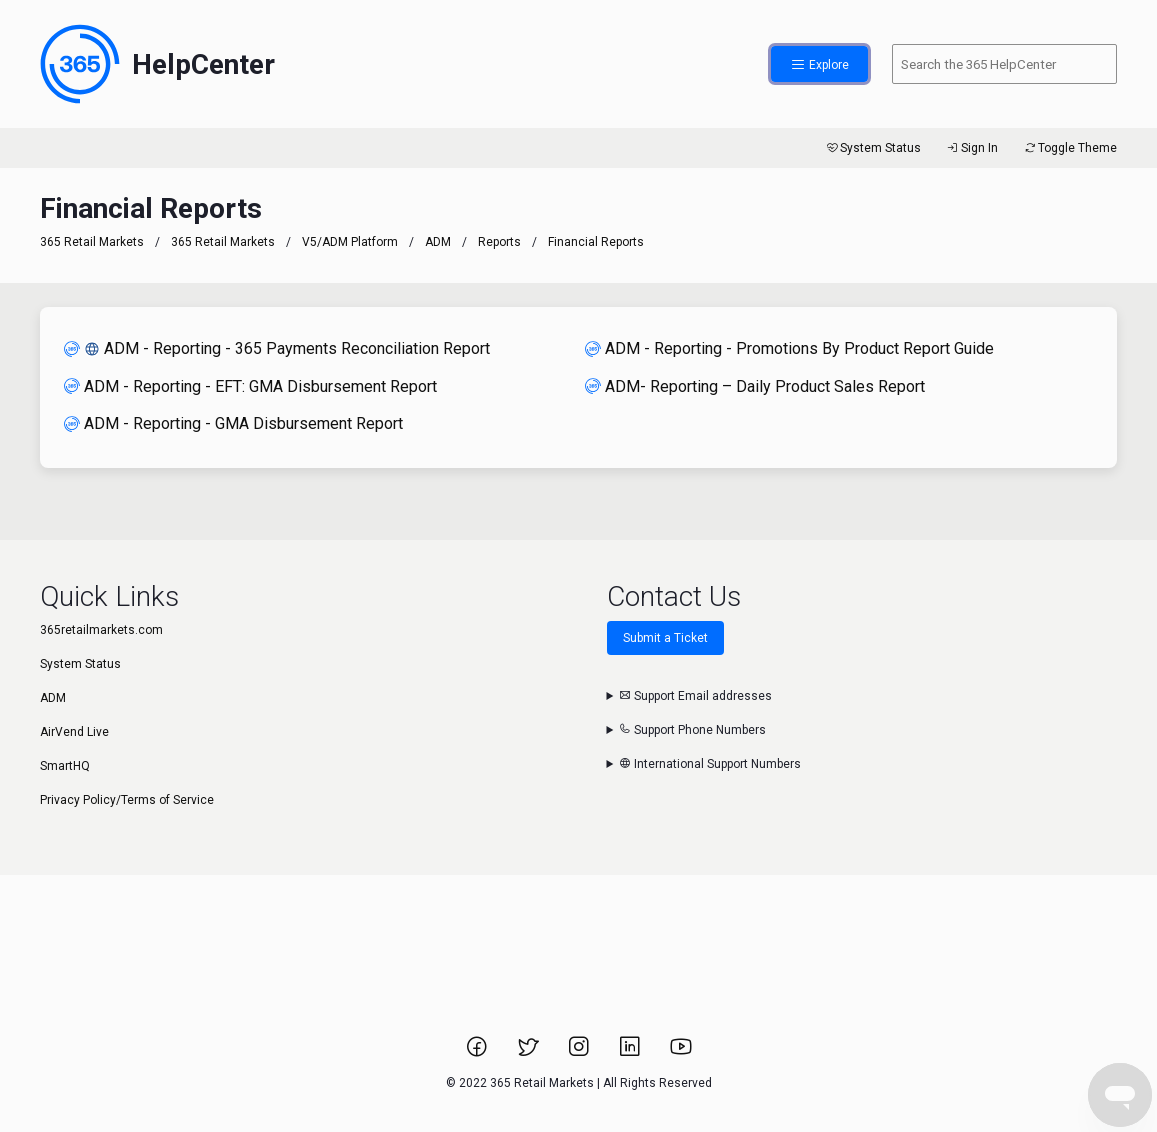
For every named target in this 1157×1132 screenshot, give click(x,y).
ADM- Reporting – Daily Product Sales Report (755, 386)
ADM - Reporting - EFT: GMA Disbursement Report (250, 386)
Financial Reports (596, 242)
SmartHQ (65, 766)
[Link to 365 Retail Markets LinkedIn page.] (631, 1053)
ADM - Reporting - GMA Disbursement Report (233, 423)
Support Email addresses (695, 696)
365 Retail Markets (92, 242)
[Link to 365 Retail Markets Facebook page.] (478, 1053)
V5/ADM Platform (350, 242)
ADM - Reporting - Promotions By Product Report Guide (789, 348)
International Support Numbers (710, 764)
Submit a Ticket (665, 638)
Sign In (971, 148)
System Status (872, 148)
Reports (499, 242)
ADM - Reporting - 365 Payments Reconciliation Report (277, 348)
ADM (438, 242)
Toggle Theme (1069, 148)
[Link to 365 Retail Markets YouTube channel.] (681, 1053)
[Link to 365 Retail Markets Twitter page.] (529, 1053)
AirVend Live (74, 732)
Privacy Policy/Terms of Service (127, 800)
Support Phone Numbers (692, 730)
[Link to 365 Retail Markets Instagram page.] (580, 1053)
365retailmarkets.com (101, 630)
